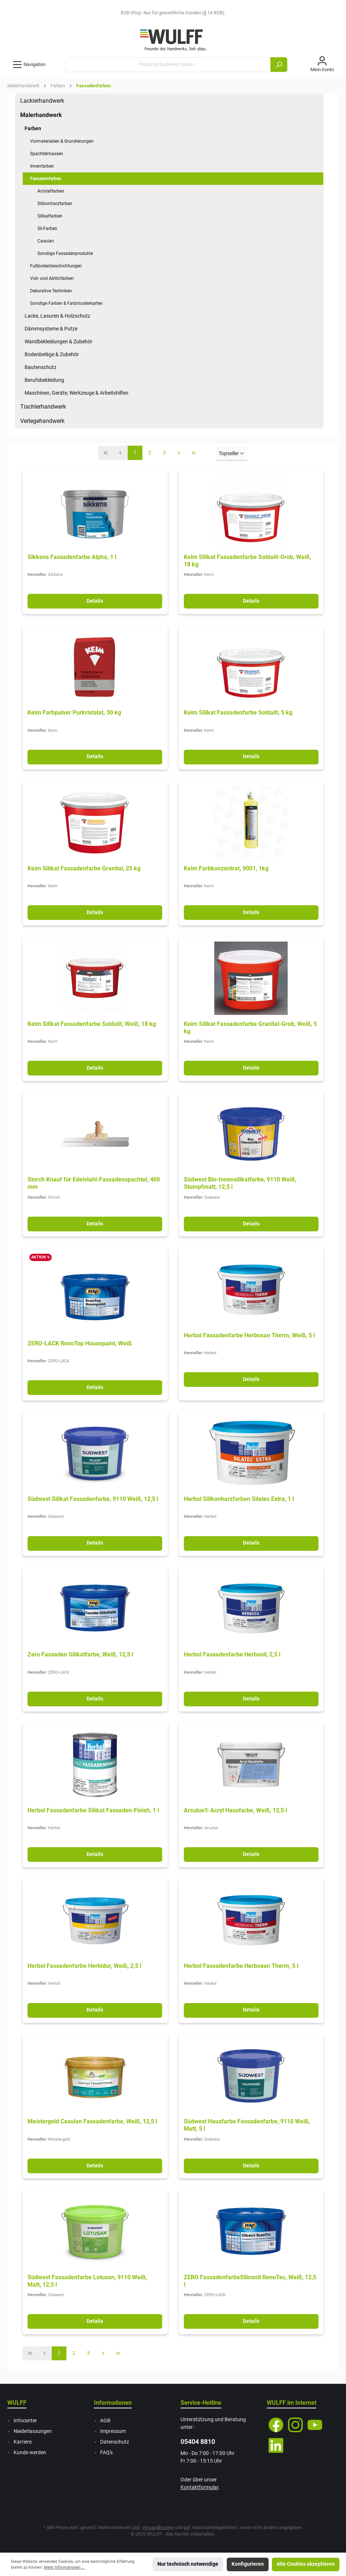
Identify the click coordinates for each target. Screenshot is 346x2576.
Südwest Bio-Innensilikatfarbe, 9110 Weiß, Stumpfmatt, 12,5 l (240, 1183)
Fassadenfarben (45, 178)
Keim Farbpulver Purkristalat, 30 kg (74, 712)
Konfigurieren (248, 2564)
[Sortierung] (232, 454)
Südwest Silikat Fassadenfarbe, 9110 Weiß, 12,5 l (93, 1498)
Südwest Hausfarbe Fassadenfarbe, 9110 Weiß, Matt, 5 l (247, 2125)
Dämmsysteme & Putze (51, 329)
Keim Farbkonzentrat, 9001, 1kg (226, 868)
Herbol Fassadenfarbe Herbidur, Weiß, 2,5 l (84, 1965)
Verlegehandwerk (42, 420)
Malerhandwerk (41, 115)
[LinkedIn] (276, 2445)
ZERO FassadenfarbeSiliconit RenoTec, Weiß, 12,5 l (250, 2281)
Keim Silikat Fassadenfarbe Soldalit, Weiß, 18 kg (92, 1023)
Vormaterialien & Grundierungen (62, 141)
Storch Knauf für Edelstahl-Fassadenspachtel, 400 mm (94, 1183)
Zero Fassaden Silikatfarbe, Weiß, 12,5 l (80, 1654)
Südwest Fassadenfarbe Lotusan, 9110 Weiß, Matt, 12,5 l (87, 2281)
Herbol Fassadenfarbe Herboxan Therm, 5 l (241, 1965)
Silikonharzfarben (54, 203)
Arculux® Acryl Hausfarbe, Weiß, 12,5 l (235, 1810)
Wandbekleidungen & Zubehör (58, 341)
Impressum (113, 2431)
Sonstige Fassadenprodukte (65, 253)
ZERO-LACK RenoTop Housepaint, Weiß (80, 1343)
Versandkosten (158, 2527)
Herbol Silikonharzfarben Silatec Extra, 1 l (239, 1498)
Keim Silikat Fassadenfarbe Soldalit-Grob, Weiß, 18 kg (247, 560)
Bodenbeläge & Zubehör (52, 354)
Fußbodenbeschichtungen (56, 265)
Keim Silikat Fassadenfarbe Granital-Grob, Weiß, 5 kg (250, 1027)
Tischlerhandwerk (43, 406)
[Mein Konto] (322, 64)
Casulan (45, 241)
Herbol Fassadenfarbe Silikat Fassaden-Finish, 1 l (93, 1810)
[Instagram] (295, 2425)
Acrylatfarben (50, 191)
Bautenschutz (41, 367)
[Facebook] (276, 2425)
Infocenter (25, 2421)
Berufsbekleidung (44, 380)
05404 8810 (198, 2441)
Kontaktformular (199, 2487)
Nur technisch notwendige (187, 2564)
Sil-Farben (47, 228)
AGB (105, 2421)
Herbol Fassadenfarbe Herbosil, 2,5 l (232, 1654)
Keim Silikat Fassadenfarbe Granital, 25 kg (84, 868)
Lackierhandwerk (42, 100)
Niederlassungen (33, 2431)
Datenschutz (114, 2442)
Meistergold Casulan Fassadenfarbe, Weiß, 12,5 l (92, 2121)
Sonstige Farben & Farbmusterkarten (66, 303)
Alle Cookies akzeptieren (306, 2564)
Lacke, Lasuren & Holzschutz (57, 316)
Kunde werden (30, 2452)
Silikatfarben (49, 216)
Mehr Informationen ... (64, 2567)
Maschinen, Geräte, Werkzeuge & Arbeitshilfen (76, 393)
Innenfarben (42, 166)
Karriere (23, 2442)
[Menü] (28, 64)
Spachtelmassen (46, 153)
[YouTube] (315, 2425)
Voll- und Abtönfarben (52, 278)
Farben (33, 128)
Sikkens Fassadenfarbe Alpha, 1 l (72, 556)
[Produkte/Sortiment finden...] (168, 64)
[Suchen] (278, 64)
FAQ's (106, 2452)
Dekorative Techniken (51, 290)
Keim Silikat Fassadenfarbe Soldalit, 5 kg (238, 712)
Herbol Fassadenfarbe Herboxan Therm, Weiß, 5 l (249, 1335)
